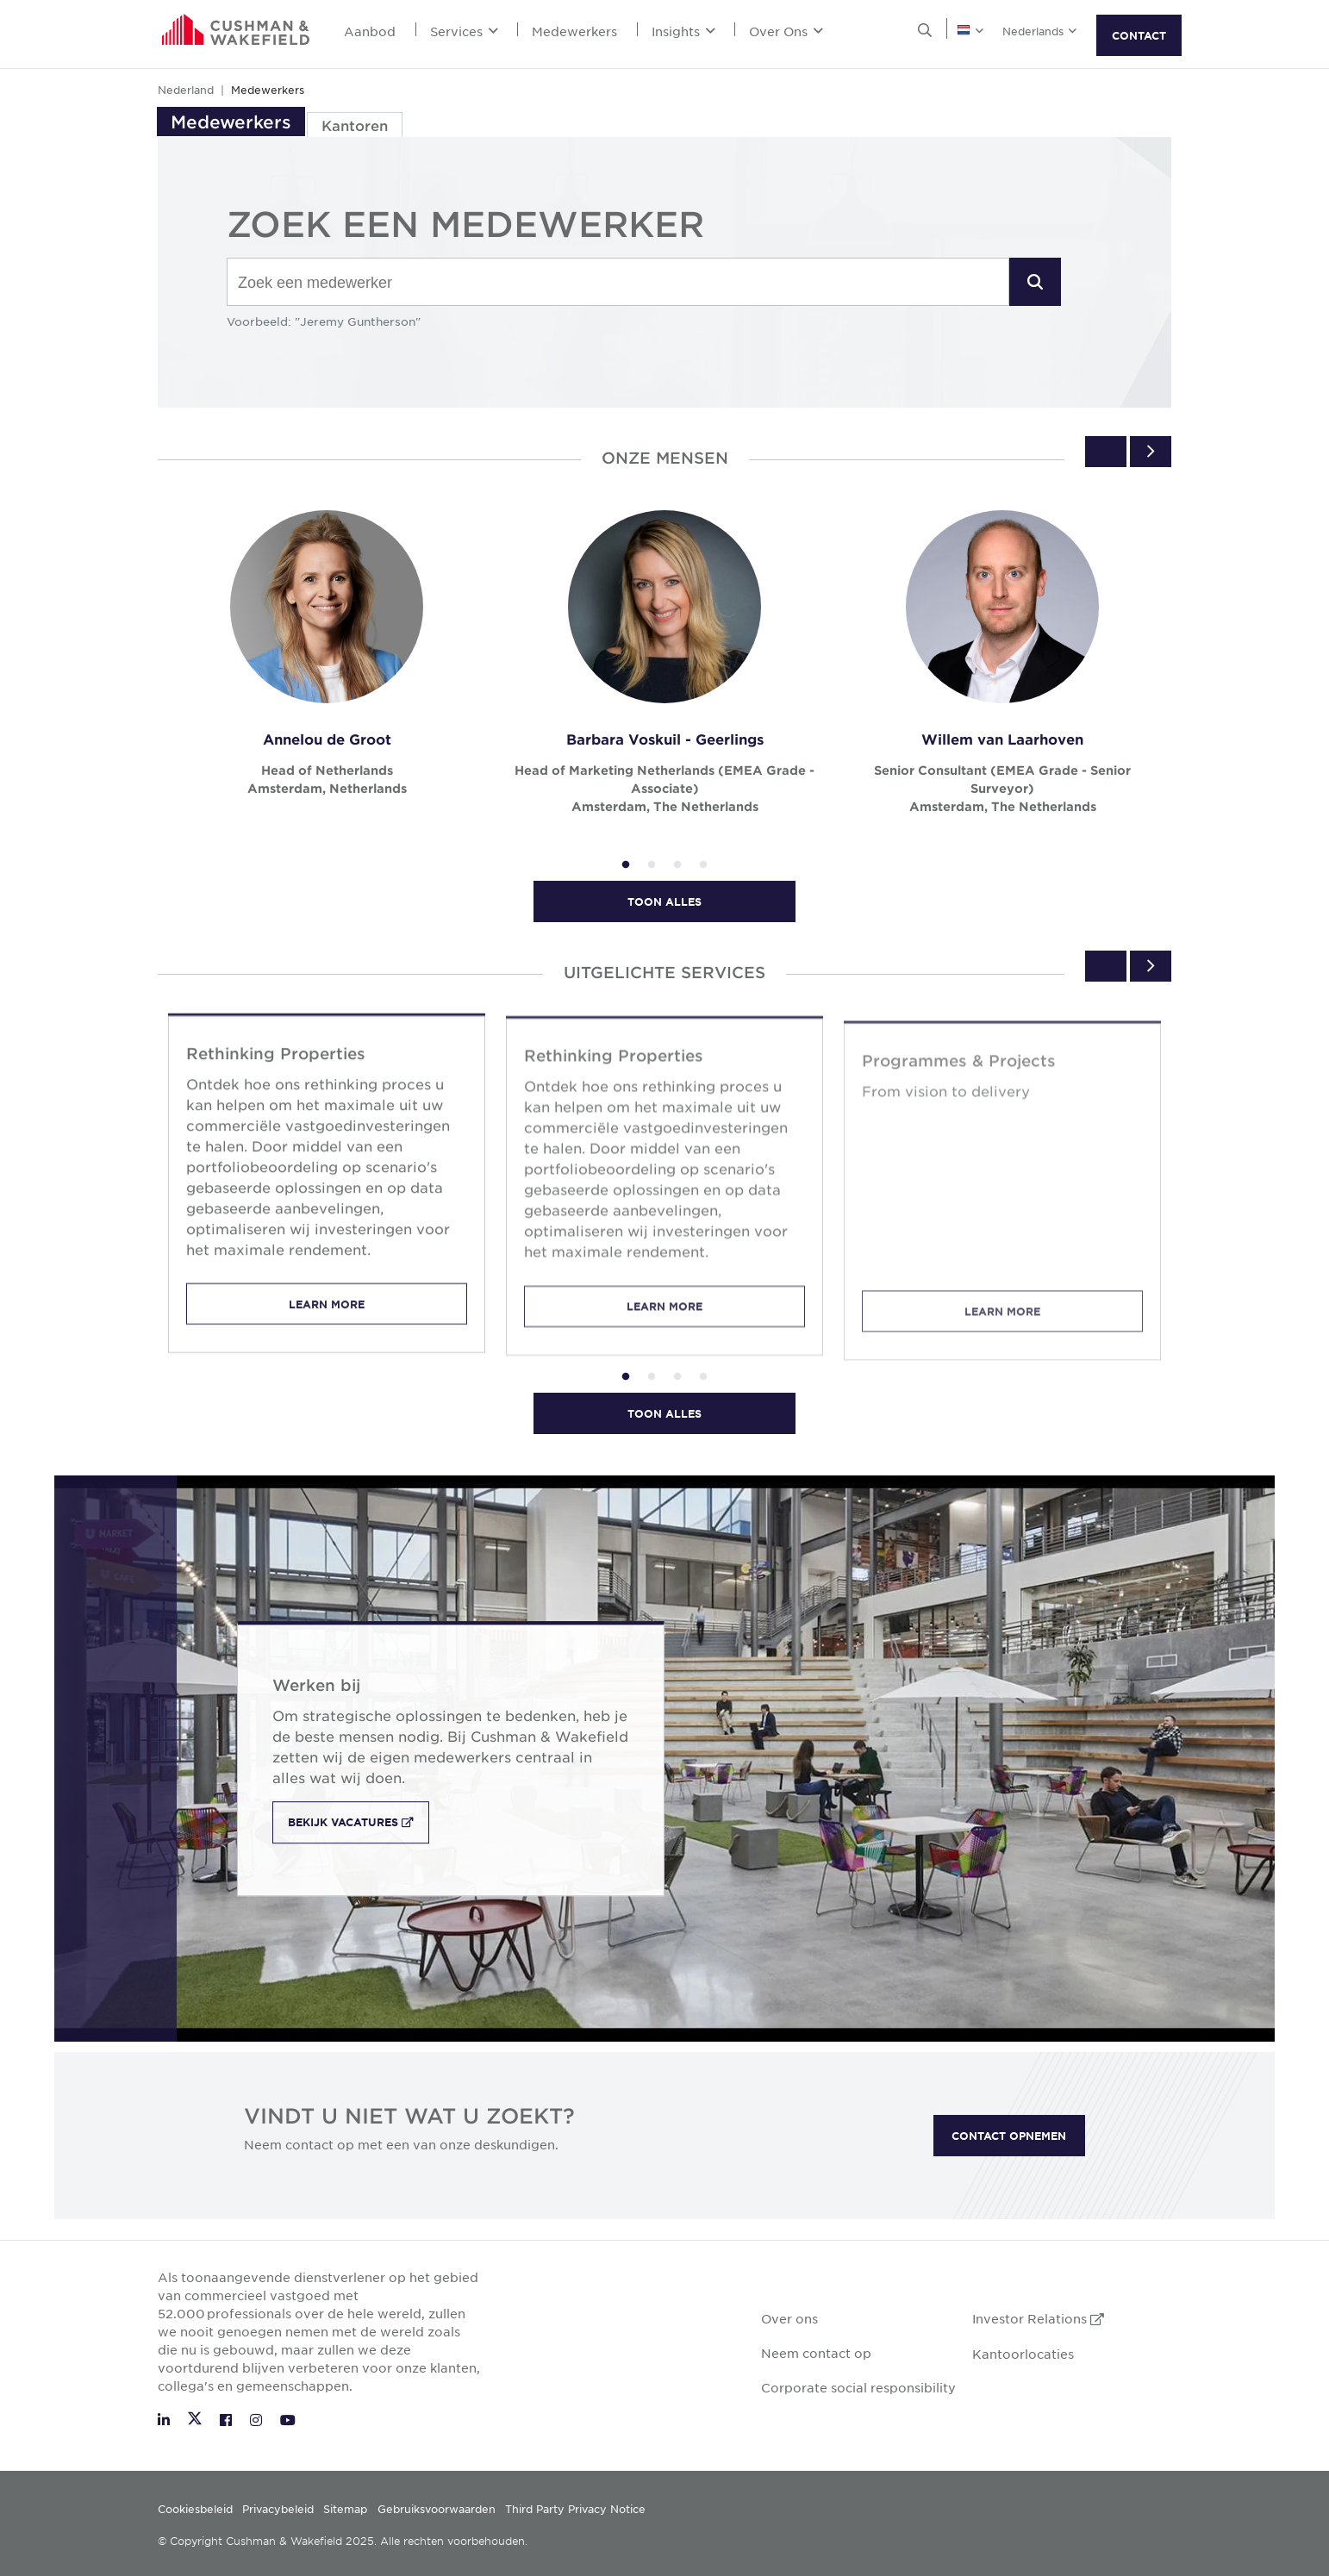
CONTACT (1139, 35)
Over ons (789, 2318)
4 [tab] (703, 865)
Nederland (186, 90)
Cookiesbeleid (195, 2509)
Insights (683, 31)
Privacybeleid (278, 2509)
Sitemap (345, 2509)
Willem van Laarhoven (1002, 738)
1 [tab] (625, 865)
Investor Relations (1038, 2318)
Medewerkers (574, 31)
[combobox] (618, 283)
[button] (1035, 282)
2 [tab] (651, 865)
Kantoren (354, 125)
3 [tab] (677, 865)
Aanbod (370, 31)
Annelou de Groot (327, 738)
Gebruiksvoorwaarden (436, 2509)
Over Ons (786, 31)
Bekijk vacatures (358, 1823)
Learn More (327, 1323)
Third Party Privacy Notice (575, 2509)
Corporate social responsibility (858, 2387)
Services (464, 31)
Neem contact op (816, 2353)
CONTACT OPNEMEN (1009, 2136)
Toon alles (664, 901)
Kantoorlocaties (1023, 2353)
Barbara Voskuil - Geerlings (665, 738)
